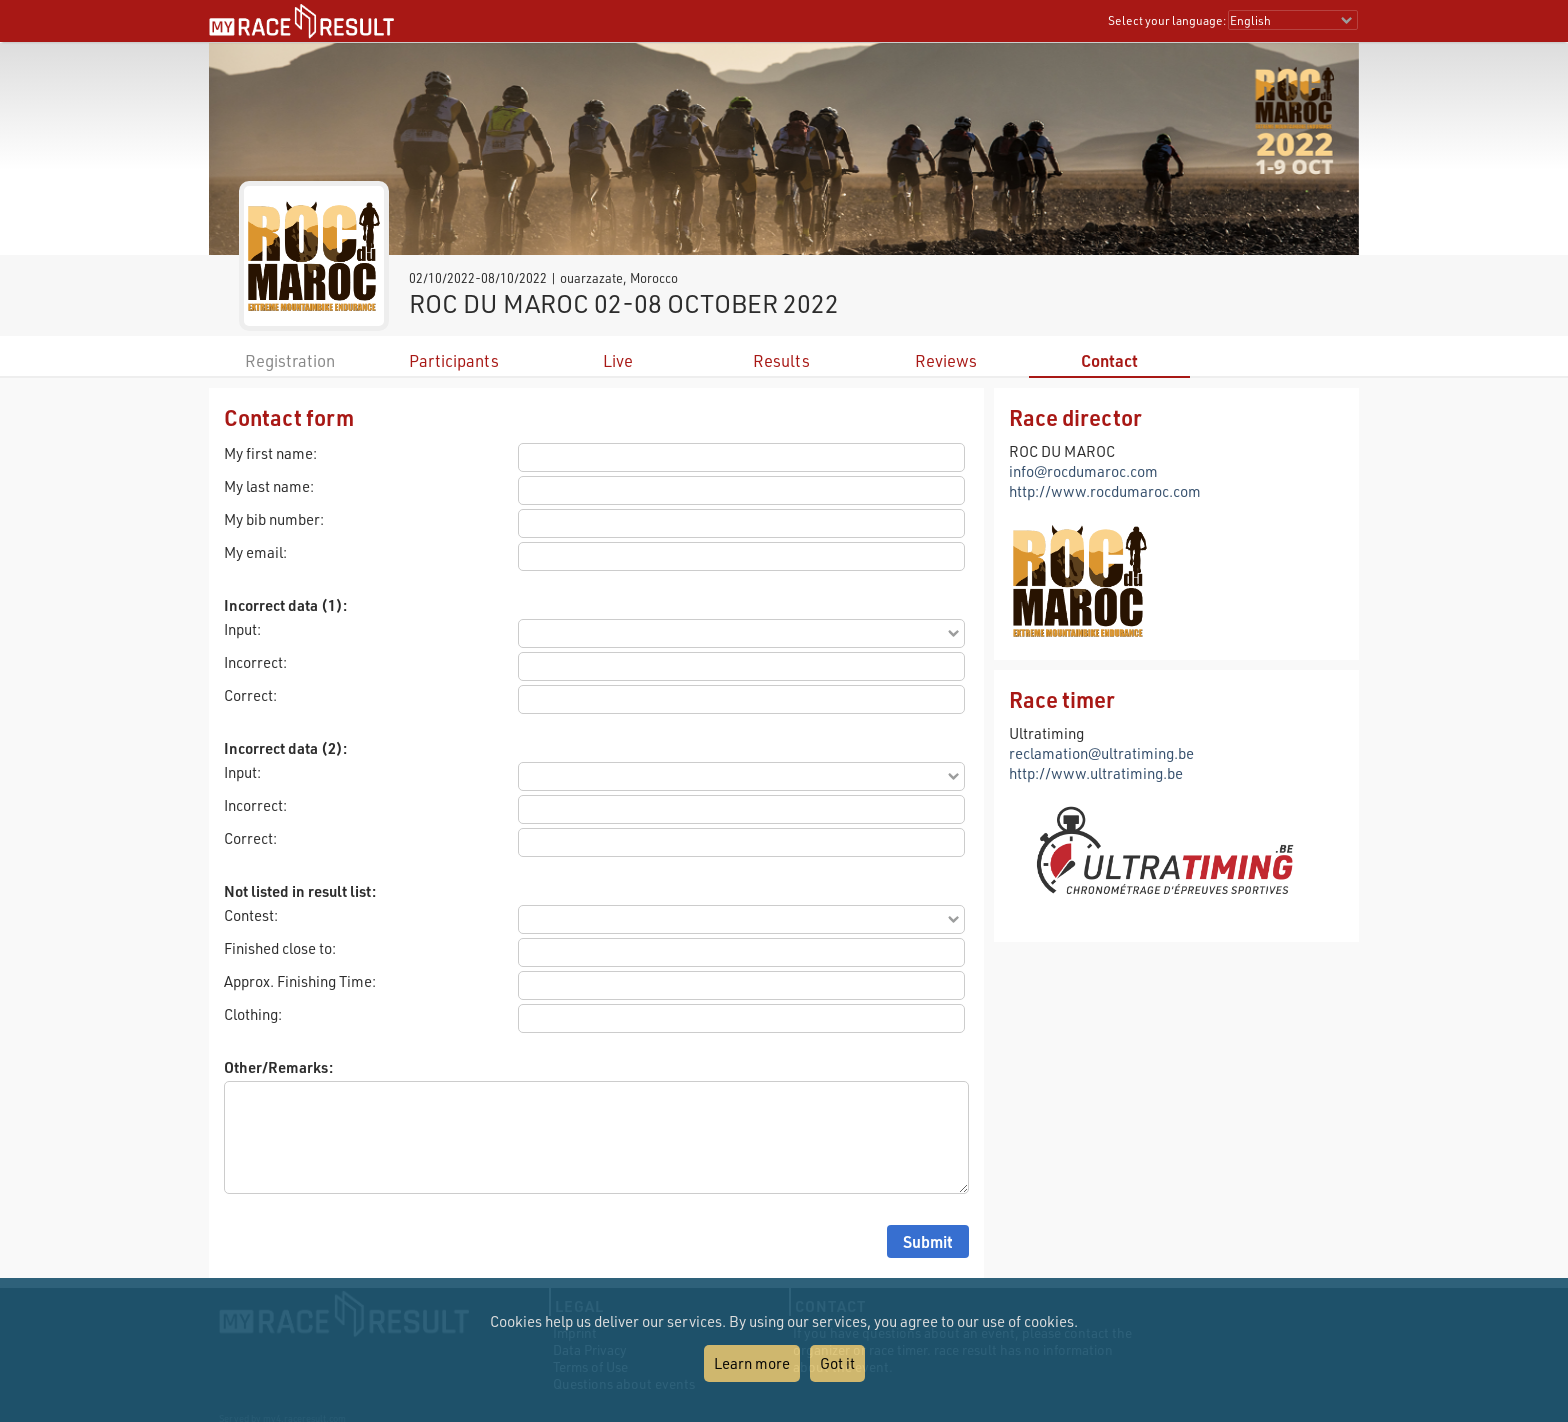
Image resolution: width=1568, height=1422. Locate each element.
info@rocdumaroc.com (1083, 471)
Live (618, 360)
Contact (1109, 360)
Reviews (946, 360)
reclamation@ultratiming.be (1101, 753)
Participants (454, 360)
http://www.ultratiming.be (1096, 773)
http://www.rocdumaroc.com (1105, 491)
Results (781, 360)
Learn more (752, 1363)
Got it (837, 1363)
